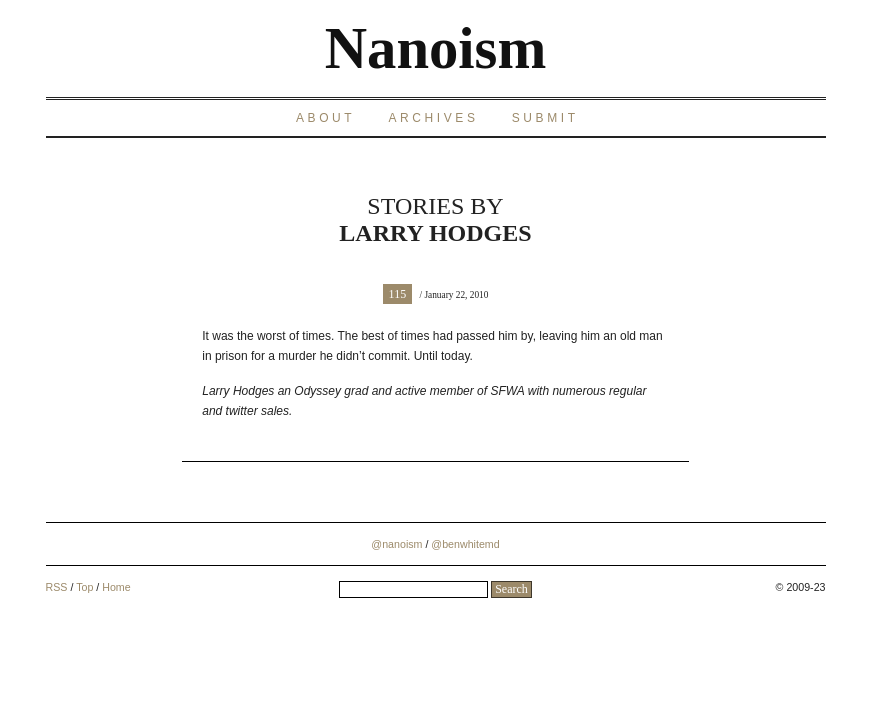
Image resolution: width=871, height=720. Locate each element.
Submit (545, 118)
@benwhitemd (465, 544)
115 (398, 294)
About (325, 118)
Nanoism (436, 48)
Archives (433, 118)
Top (84, 587)
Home (116, 587)
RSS (57, 587)
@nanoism (396, 544)
